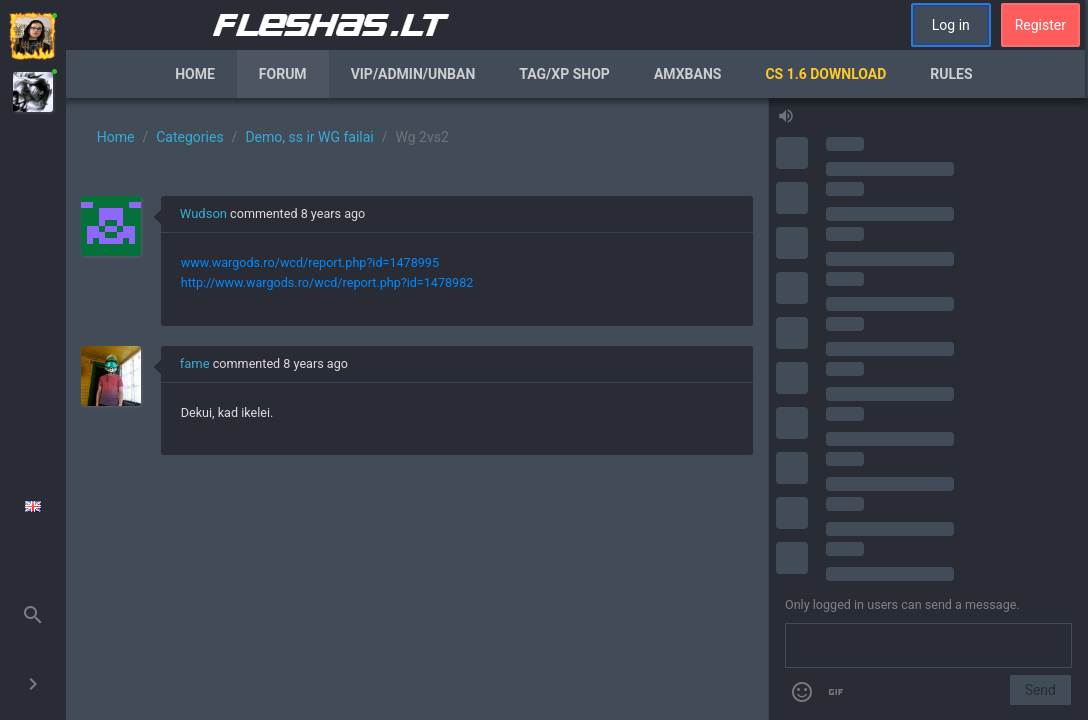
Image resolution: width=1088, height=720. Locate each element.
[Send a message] (928, 646)
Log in (951, 25)
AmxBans (688, 74)
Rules (951, 74)
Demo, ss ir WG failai (309, 137)
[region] (417, 409)
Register (1040, 25)
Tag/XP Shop (564, 74)
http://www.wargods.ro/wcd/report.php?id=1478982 (327, 282)
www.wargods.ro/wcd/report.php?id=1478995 (310, 262)
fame (195, 363)
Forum (283, 74)
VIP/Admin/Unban (413, 74)
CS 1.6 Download (825, 74)
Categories (189, 137)
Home (195, 74)
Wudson (203, 213)
